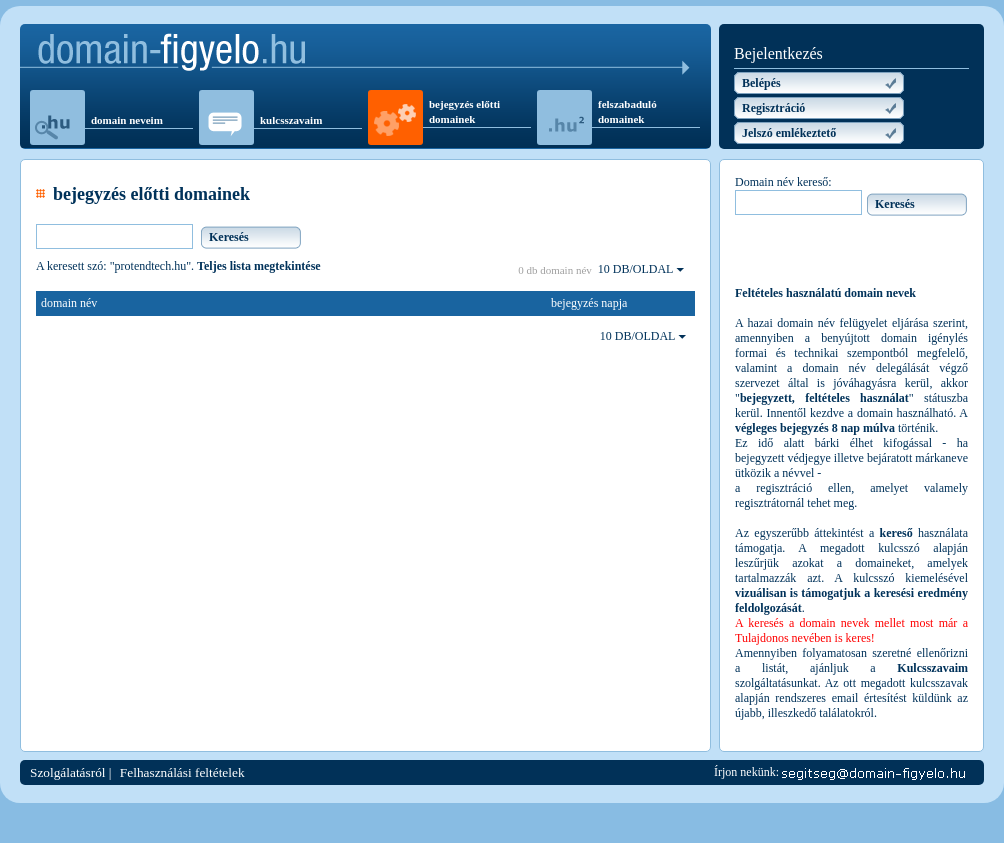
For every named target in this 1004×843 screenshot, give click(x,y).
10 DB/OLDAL (641, 269)
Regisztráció (773, 108)
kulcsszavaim (291, 120)
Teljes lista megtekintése (259, 266)
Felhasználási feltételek (182, 772)
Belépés (761, 83)
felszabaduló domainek (627, 111)
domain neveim (127, 120)
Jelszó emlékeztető (789, 133)
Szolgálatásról (68, 772)
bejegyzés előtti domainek (464, 111)
